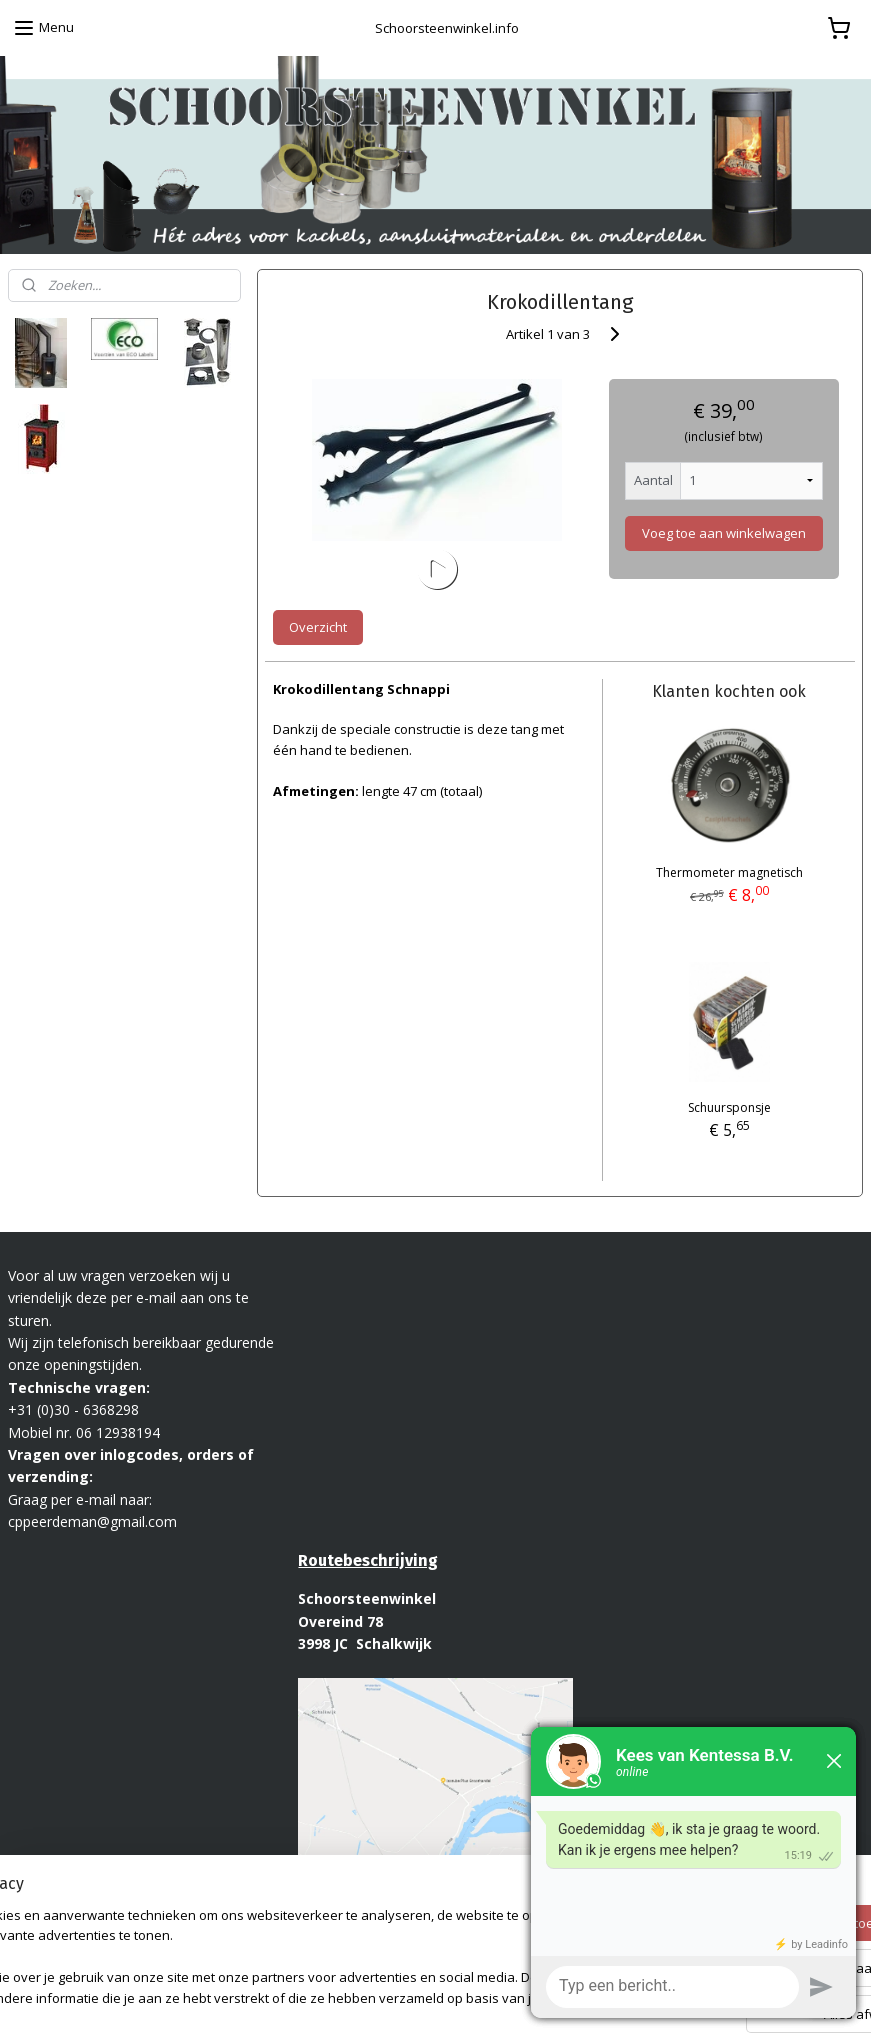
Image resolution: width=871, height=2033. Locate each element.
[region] (303, 1938)
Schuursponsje (729, 1107)
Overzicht (318, 627)
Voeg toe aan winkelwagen (724, 533)
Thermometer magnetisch (729, 872)
